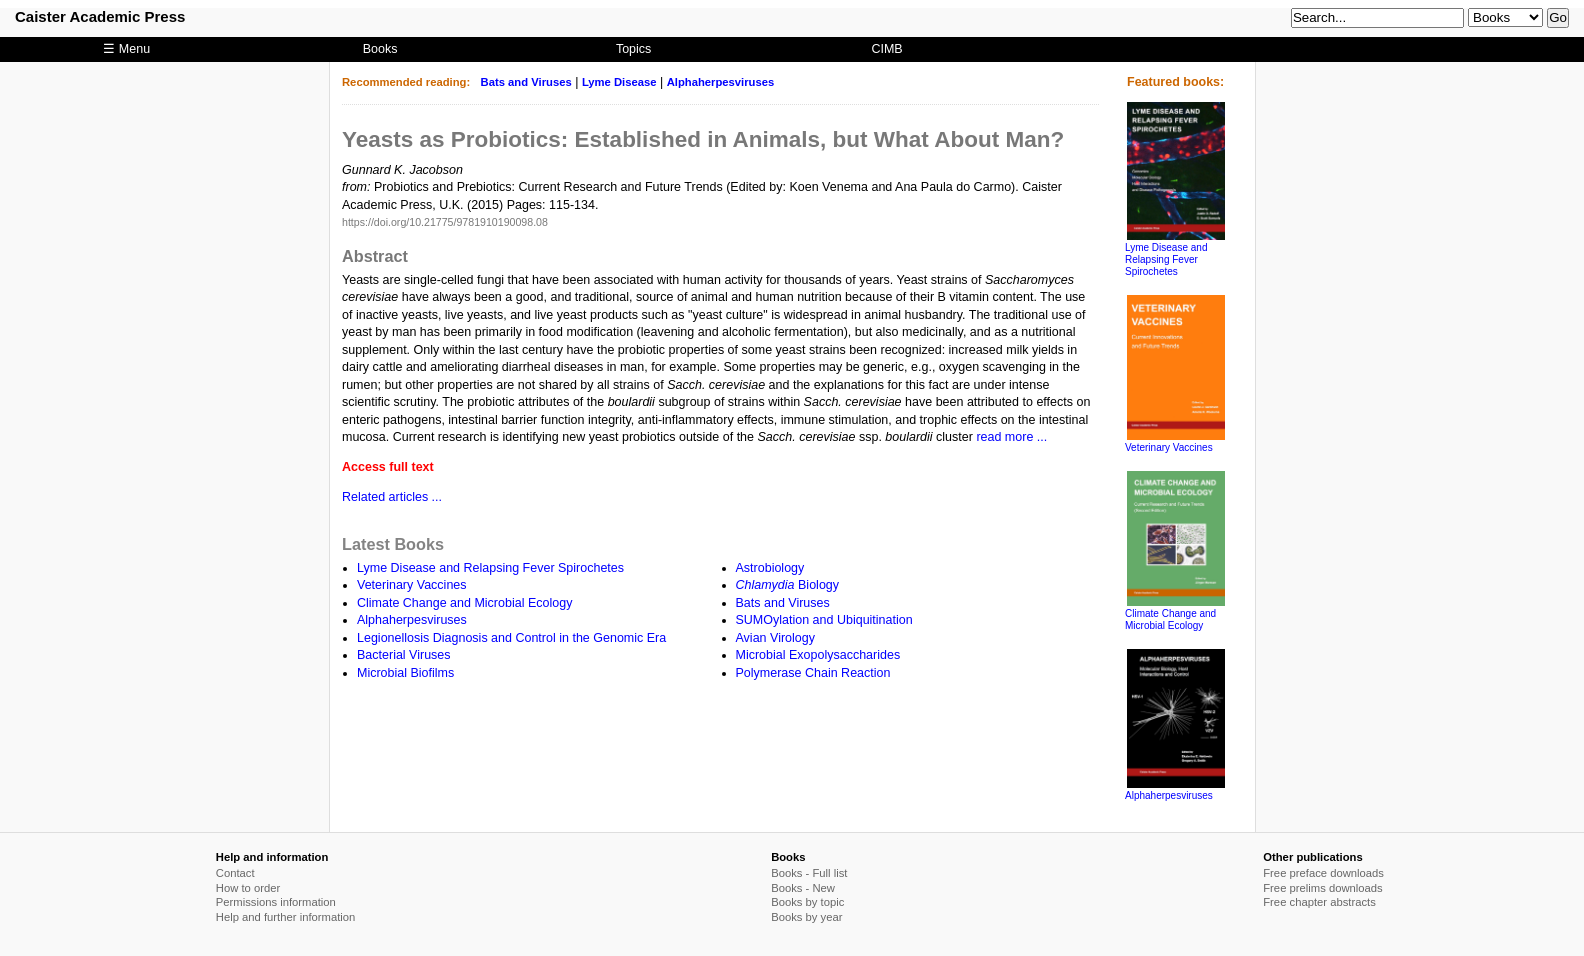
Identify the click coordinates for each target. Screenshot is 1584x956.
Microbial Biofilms (405, 673)
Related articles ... (392, 497)
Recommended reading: (406, 82)
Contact (235, 873)
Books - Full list (809, 873)
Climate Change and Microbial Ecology (464, 603)
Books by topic (807, 902)
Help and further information (285, 917)
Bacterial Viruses (404, 655)
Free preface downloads (1323, 873)
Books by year (806, 917)
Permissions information (276, 902)
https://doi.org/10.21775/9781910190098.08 (445, 222)
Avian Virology (775, 638)
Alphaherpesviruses (721, 82)
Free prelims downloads (1322, 888)
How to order (248, 888)
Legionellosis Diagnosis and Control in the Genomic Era (511, 638)
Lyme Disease (619, 82)
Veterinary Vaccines (412, 585)
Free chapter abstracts (1319, 902)
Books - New (803, 888)
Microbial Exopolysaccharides (818, 655)
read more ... (1011, 437)
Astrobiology (770, 568)
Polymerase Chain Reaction (813, 673)
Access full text (388, 467)
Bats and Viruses (526, 82)
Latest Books (393, 544)
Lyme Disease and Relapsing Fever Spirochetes (490, 568)
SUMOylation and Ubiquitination (824, 620)
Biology (788, 585)
